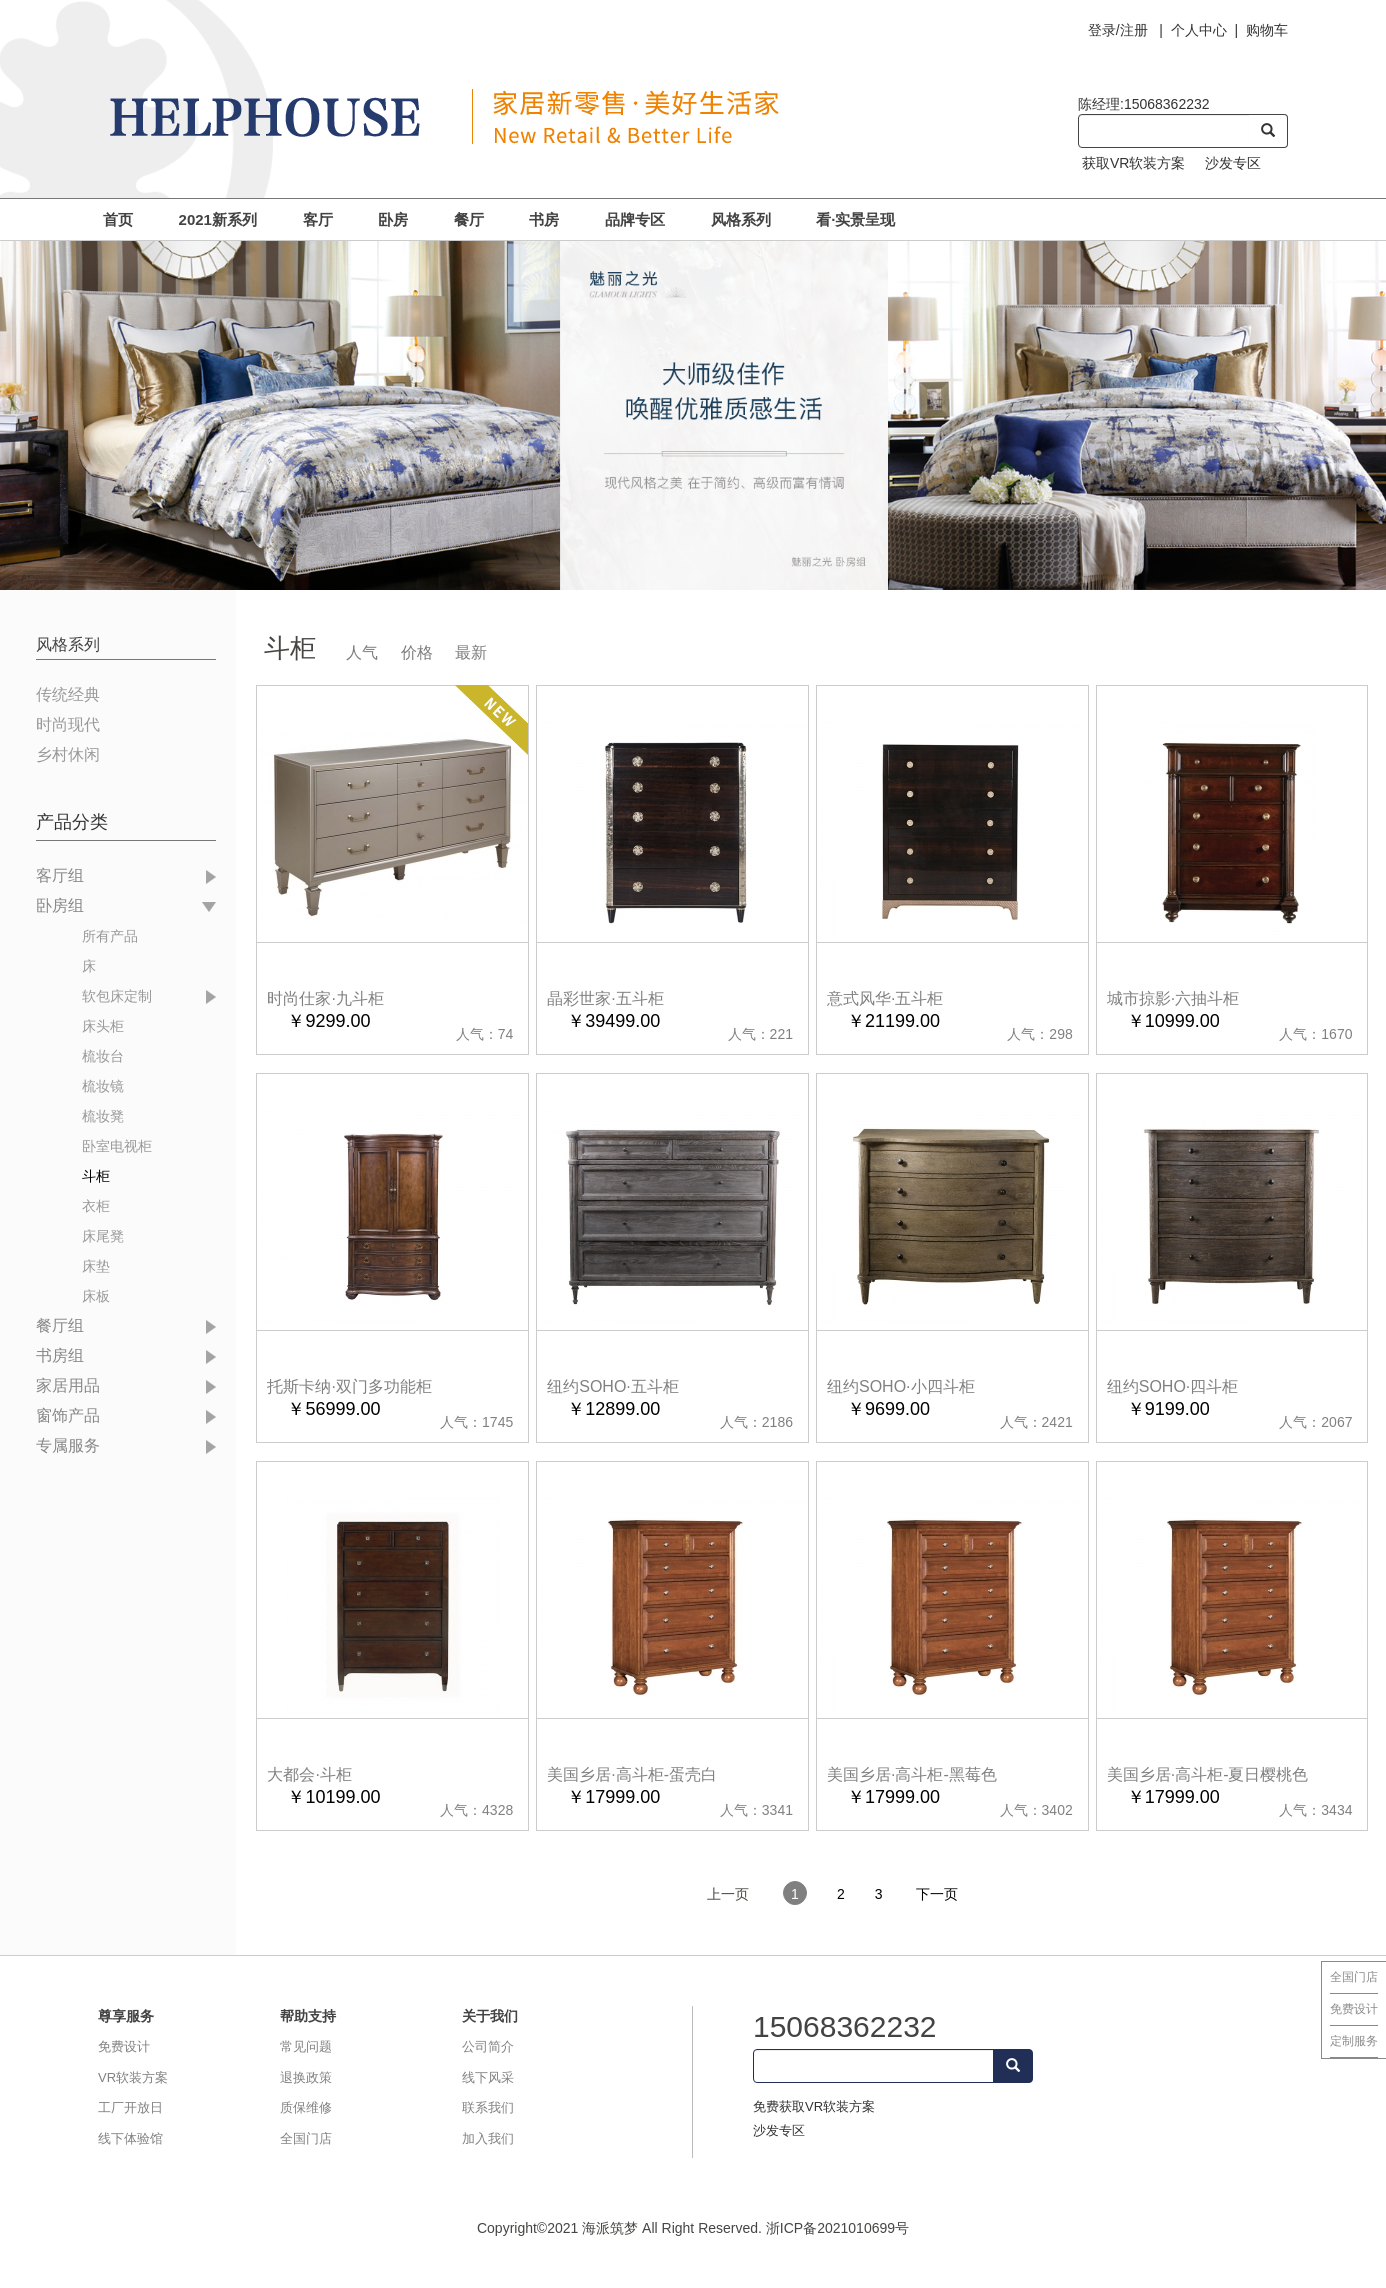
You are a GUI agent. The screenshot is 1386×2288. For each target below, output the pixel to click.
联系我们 (488, 2107)
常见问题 (306, 2046)
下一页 (937, 1894)
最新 (471, 652)
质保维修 (306, 2107)
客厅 (318, 219)
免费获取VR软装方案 (814, 2106)
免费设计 (1354, 2009)
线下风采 (488, 2077)
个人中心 (1199, 30)
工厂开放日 (130, 2107)
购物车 (1267, 30)
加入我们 (488, 2138)
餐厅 (469, 219)
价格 (417, 652)
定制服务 (1354, 2041)
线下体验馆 (130, 2138)
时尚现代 (68, 724)
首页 (118, 219)
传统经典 (68, 694)
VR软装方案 (133, 2077)
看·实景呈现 (855, 219)
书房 (544, 219)
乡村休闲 (68, 754)
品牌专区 (635, 219)
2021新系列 (218, 219)
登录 (1102, 30)
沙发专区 (1233, 163)
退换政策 (306, 2077)
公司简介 (488, 2046)
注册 (1134, 30)
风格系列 (741, 219)
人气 (362, 652)
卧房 (393, 219)
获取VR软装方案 (1133, 163)
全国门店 (1354, 1977)
